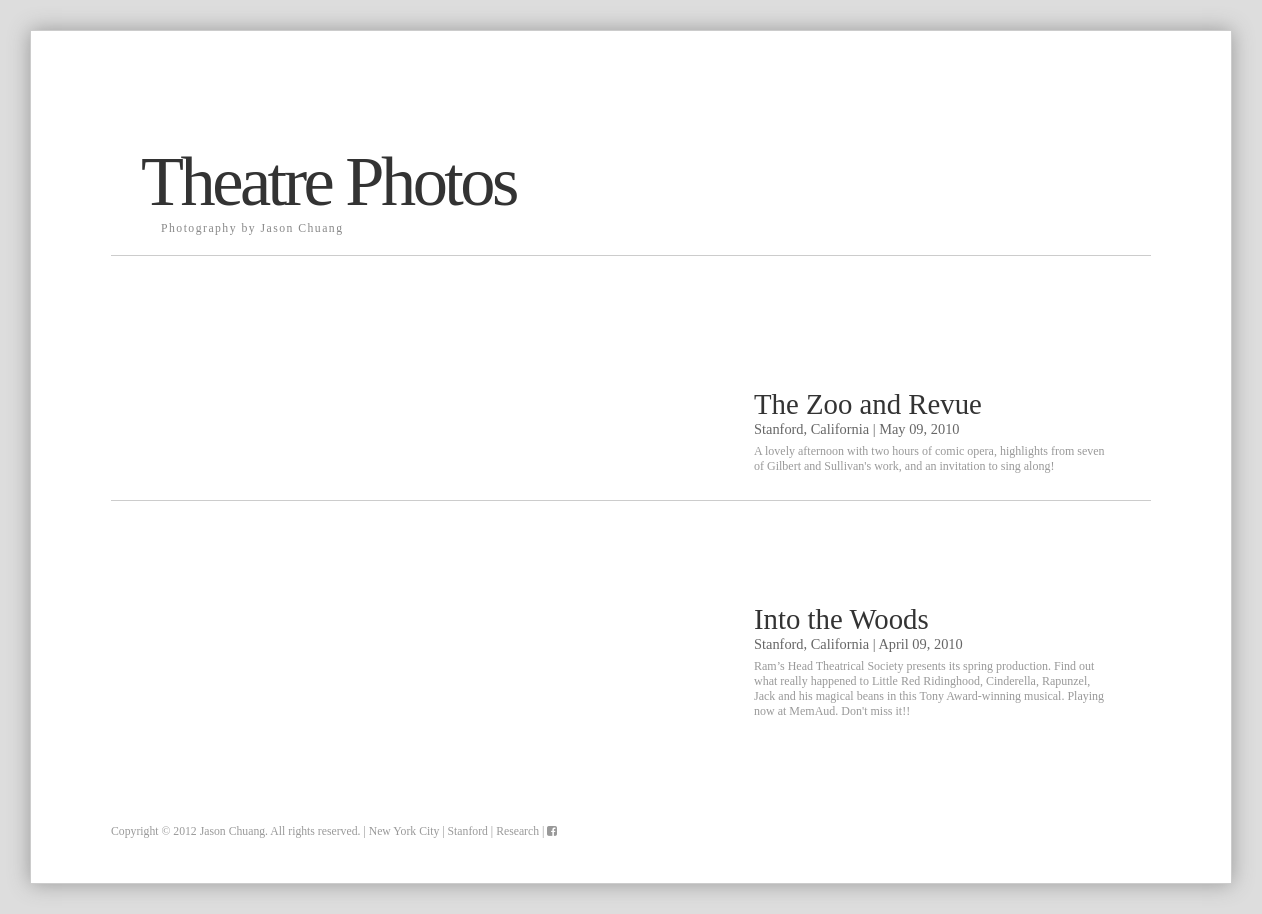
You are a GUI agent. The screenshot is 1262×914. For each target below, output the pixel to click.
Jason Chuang (232, 831)
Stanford (468, 831)
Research (517, 831)
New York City (404, 831)
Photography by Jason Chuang (252, 228)
